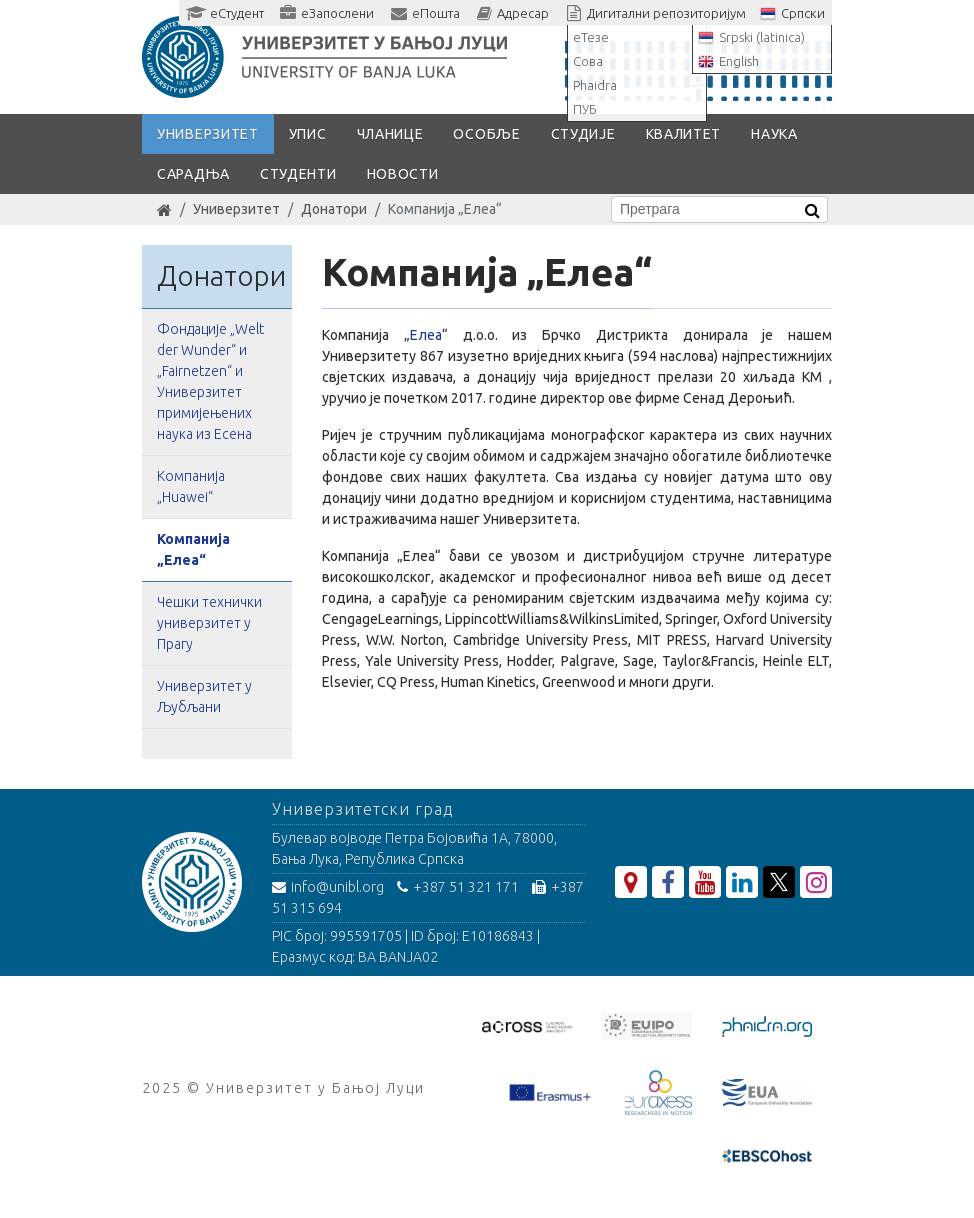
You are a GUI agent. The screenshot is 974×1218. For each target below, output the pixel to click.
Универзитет (208, 134)
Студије (583, 134)
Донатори (334, 209)
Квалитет (684, 134)
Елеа (426, 335)
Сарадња (193, 174)
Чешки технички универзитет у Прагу (209, 623)
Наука (774, 134)
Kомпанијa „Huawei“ (191, 486)
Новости (403, 174)
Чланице (390, 134)
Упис (308, 134)
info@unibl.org (328, 887)
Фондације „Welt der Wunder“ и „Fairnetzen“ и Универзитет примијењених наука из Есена (210, 381)
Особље (486, 134)
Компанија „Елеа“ (193, 549)
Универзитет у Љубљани (204, 696)
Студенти (298, 174)
